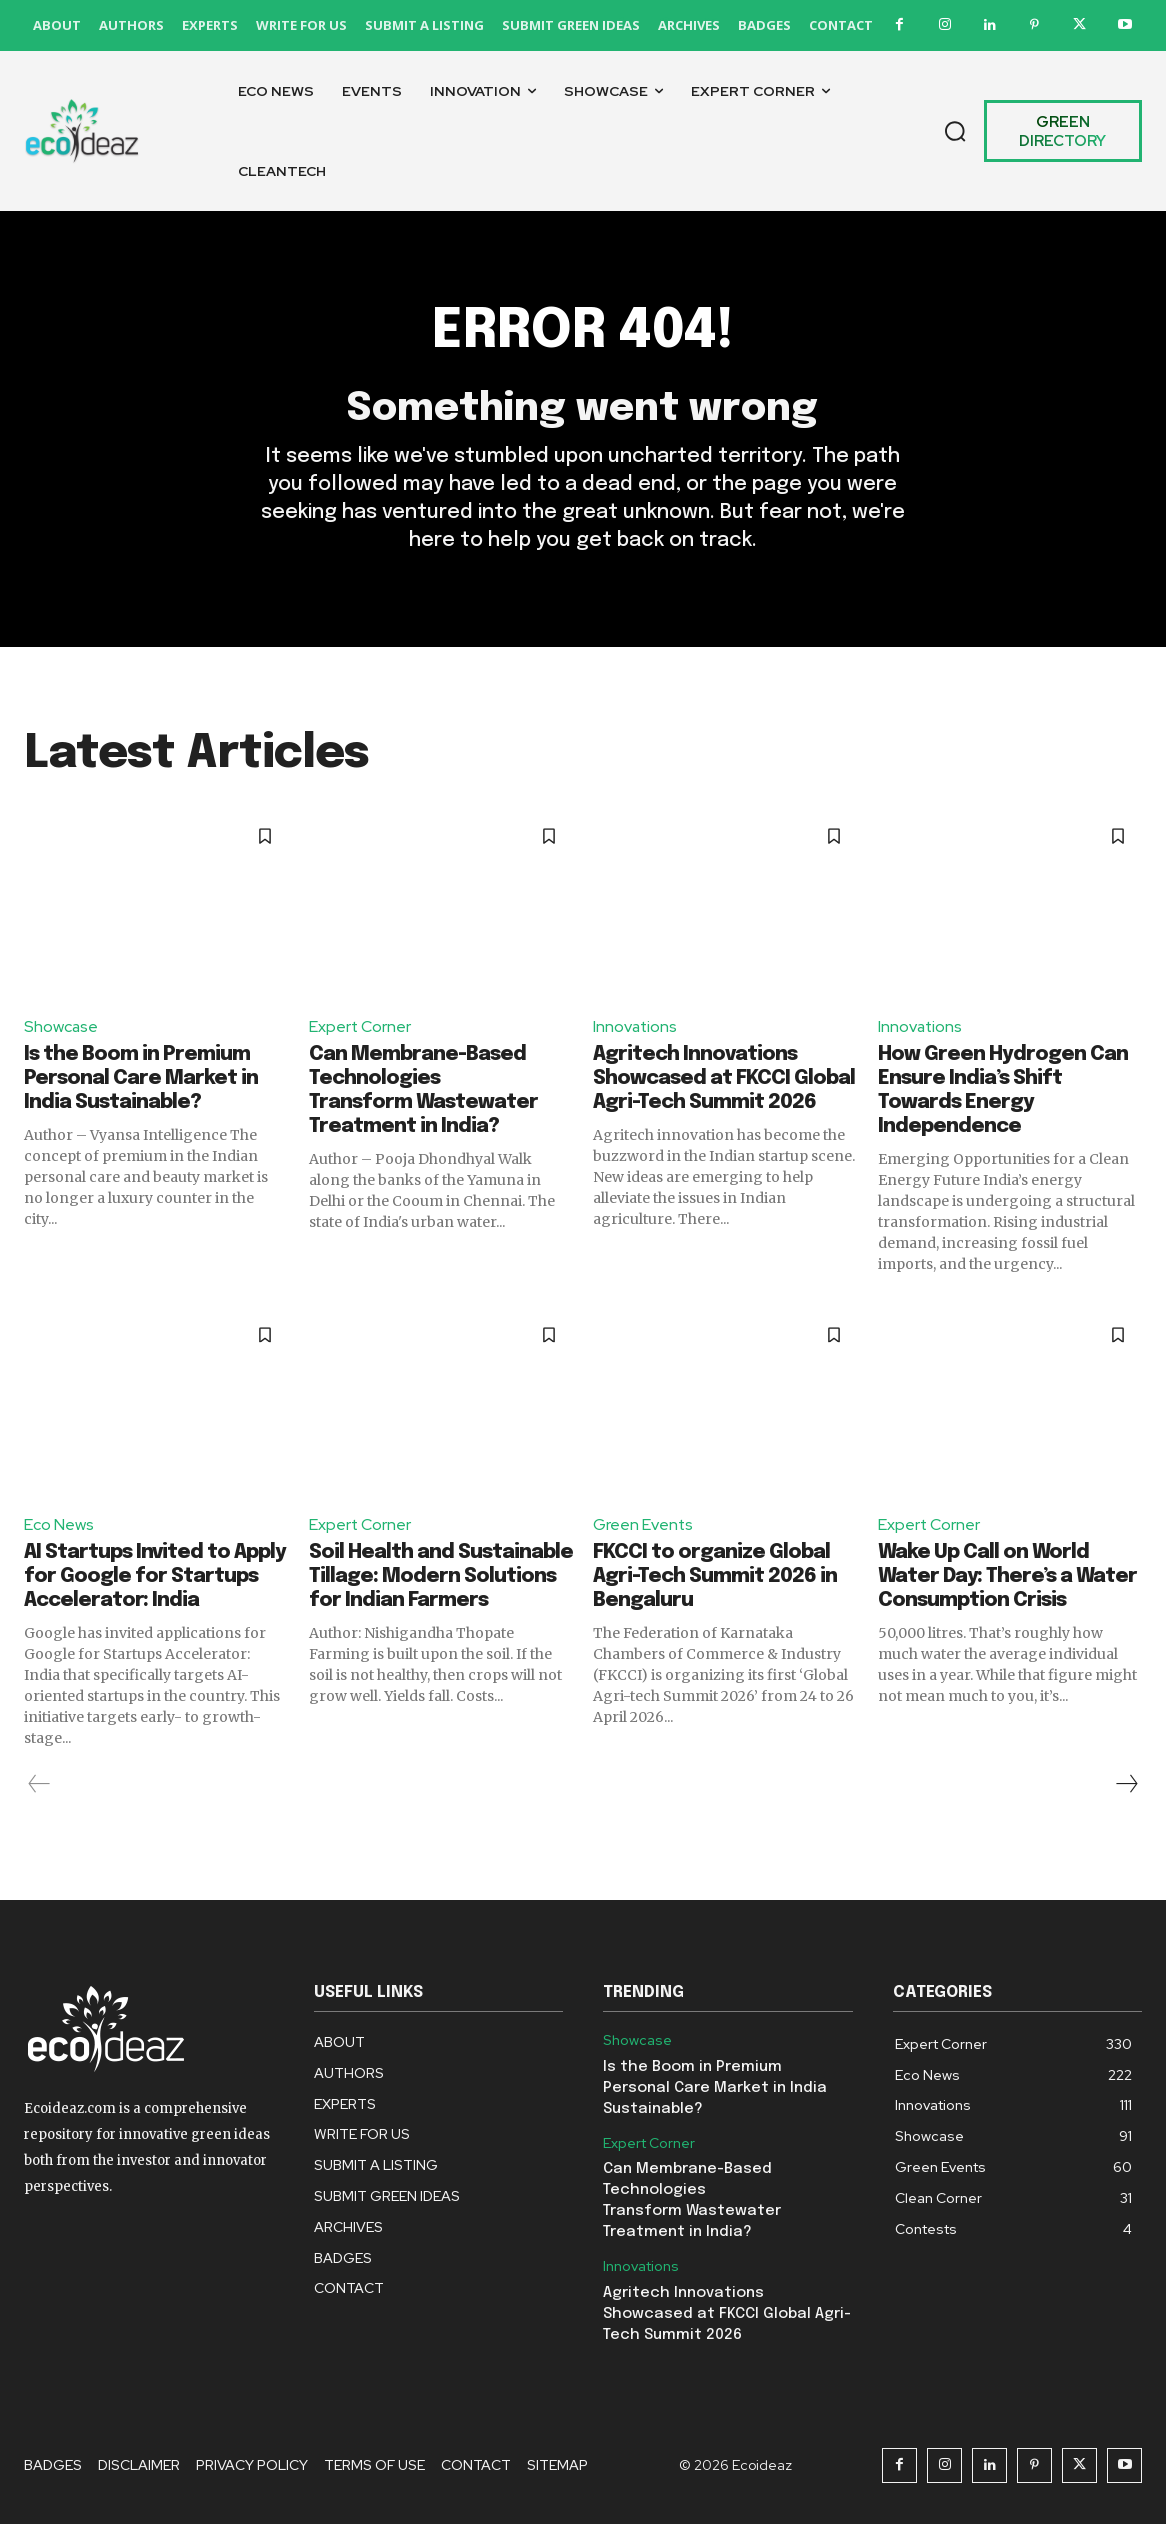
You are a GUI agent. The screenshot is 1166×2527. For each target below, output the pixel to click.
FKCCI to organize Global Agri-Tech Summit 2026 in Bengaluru (715, 1579)
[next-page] (1126, 1787)
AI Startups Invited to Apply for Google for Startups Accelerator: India (155, 1579)
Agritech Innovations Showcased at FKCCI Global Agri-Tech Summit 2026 (724, 1081)
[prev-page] (39, 1787)
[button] (955, 131)
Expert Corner (360, 1028)
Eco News (59, 1527)
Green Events (643, 1527)
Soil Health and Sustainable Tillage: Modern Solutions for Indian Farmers (441, 1579)
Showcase (61, 1028)
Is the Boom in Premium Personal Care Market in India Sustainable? (141, 1081)
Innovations (636, 1028)
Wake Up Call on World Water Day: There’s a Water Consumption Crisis (1007, 1579)
